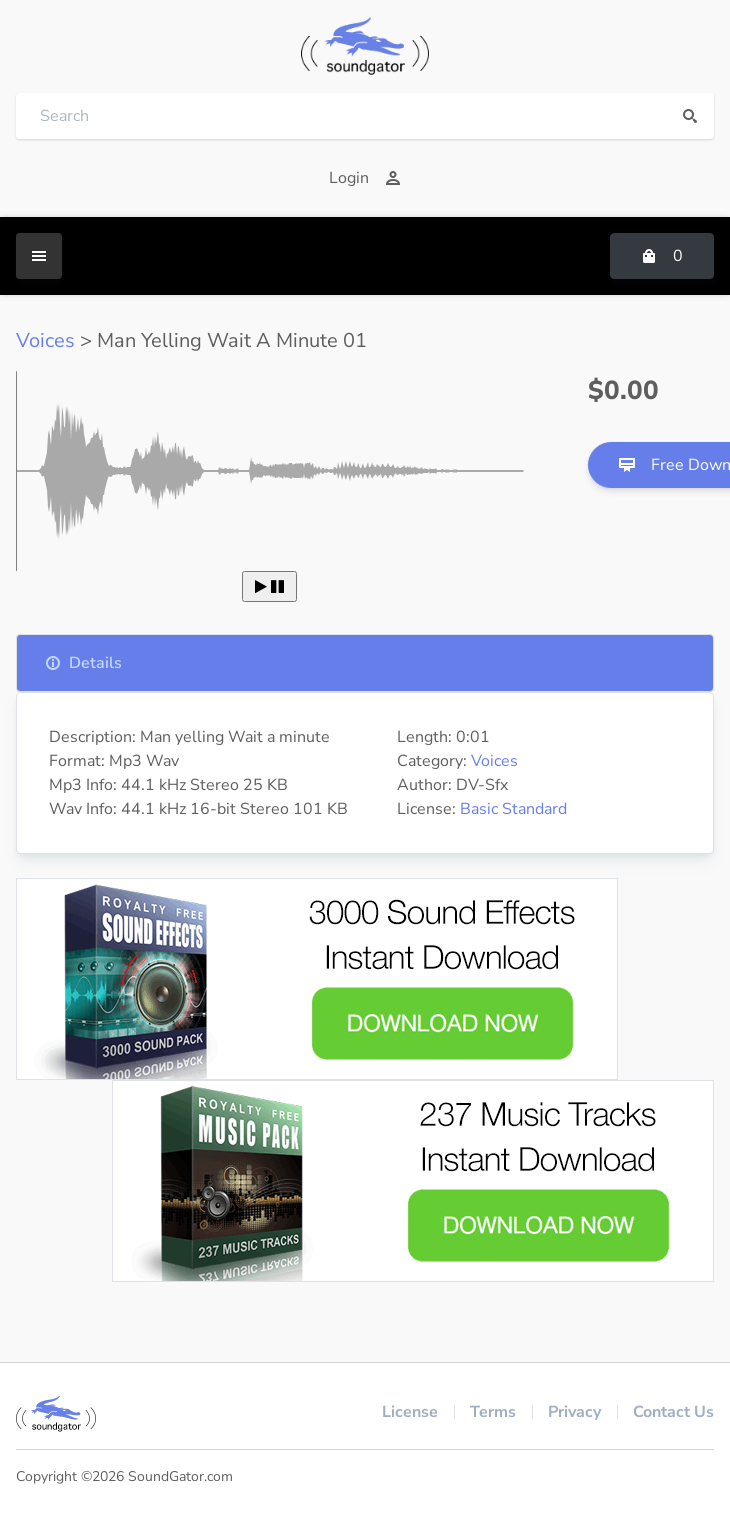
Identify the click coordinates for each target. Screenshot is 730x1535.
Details (83, 663)
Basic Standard (513, 809)
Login (365, 178)
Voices (45, 340)
